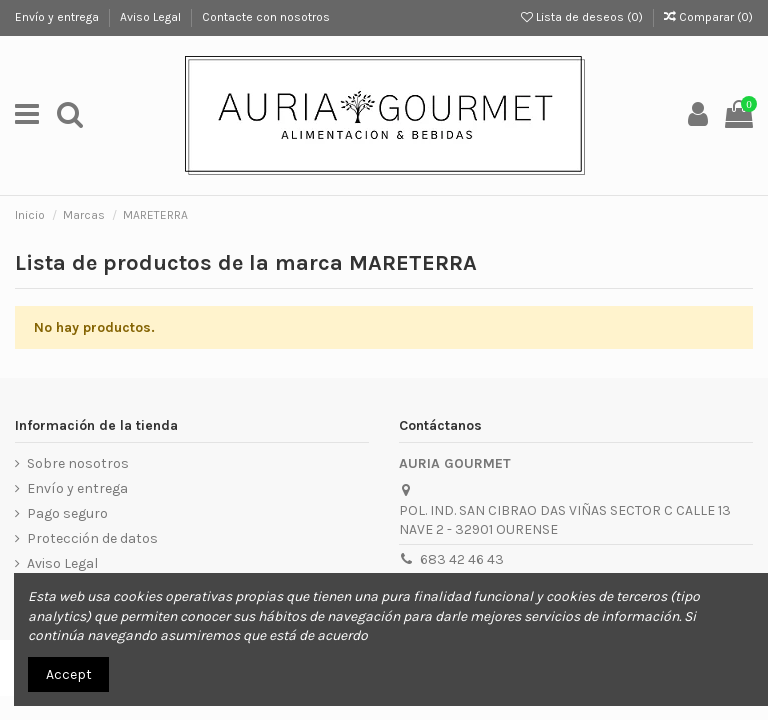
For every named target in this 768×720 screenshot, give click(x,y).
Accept (69, 674)
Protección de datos (92, 538)
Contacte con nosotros (266, 17)
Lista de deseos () (583, 17)
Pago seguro (67, 513)
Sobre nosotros (78, 463)
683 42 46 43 (462, 559)
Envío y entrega (58, 17)
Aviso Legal (152, 17)
